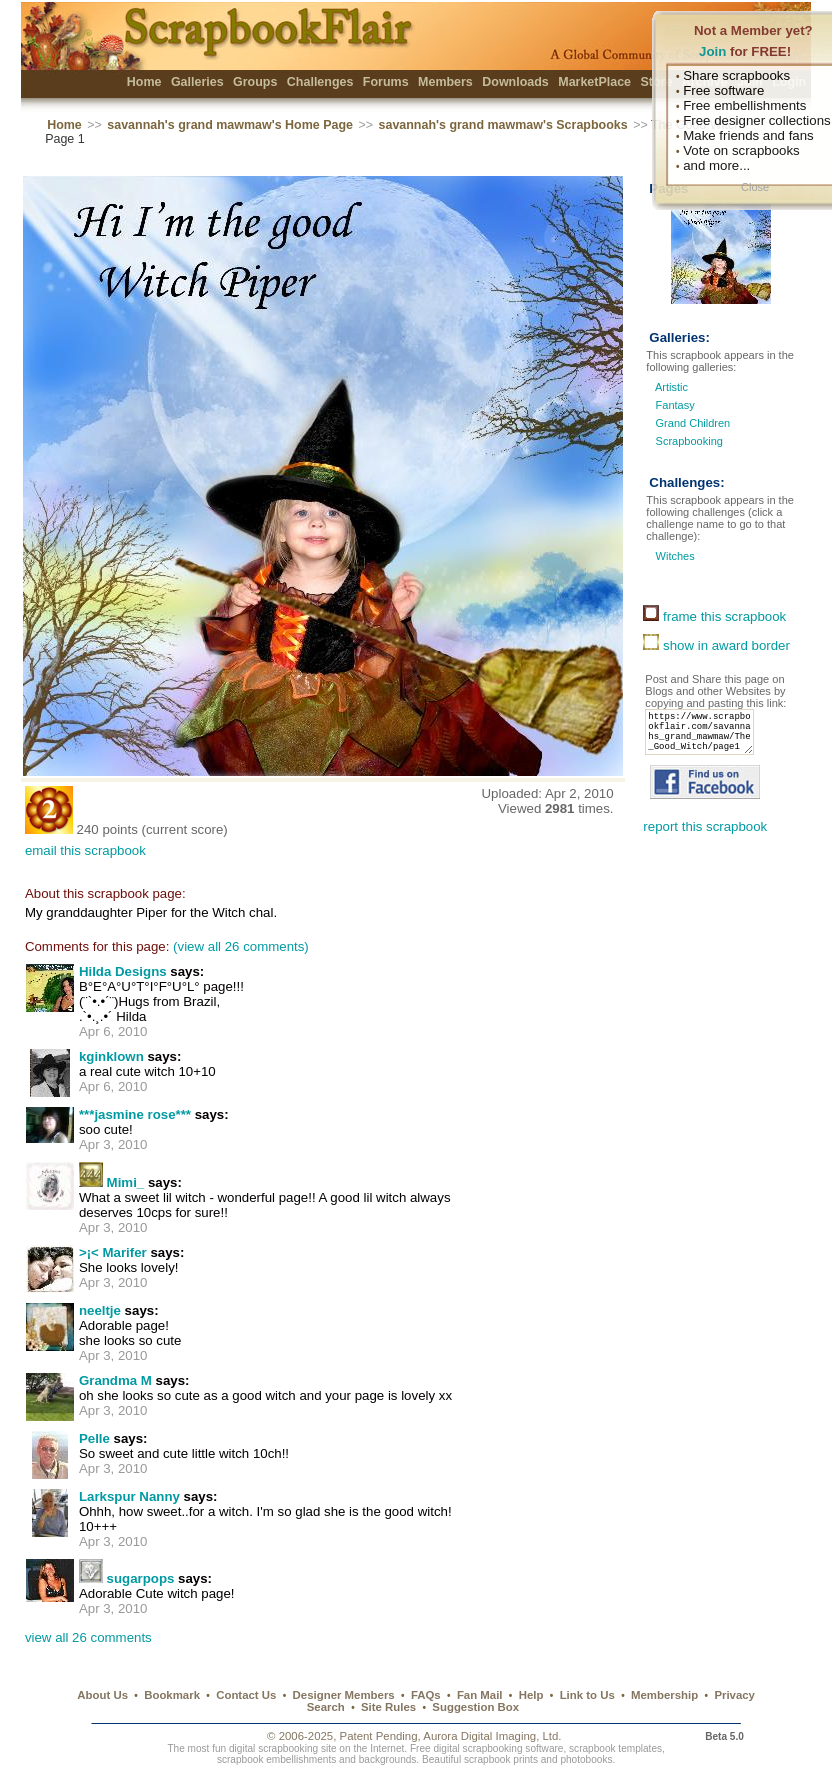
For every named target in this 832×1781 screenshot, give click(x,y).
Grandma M (115, 1380)
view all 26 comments (88, 1637)
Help (531, 1695)
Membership (664, 1695)
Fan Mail (480, 1695)
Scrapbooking (689, 441)
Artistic (671, 387)
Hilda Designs (123, 971)
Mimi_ (126, 1182)
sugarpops (141, 1578)
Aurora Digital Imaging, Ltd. (492, 1736)
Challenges (320, 82)
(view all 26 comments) (241, 946)
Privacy (734, 1695)
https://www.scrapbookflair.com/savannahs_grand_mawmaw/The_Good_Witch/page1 (705, 738)
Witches (673, 556)
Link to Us (587, 1695)
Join (712, 51)
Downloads (515, 82)
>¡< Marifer (113, 1252)
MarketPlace (594, 82)
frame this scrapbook (714, 616)
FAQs (426, 1695)
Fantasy (675, 405)
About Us (102, 1695)
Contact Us (246, 1695)
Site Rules (388, 1707)
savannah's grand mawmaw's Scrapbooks (503, 125)
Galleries (197, 82)
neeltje (100, 1310)
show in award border (716, 645)
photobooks (586, 1759)
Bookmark (172, 1695)
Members (445, 82)
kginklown (111, 1056)
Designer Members (344, 1695)
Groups (255, 82)
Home (144, 82)
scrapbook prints (501, 1759)
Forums (386, 82)
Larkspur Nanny (129, 1496)
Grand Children (693, 423)
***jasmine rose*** (135, 1114)
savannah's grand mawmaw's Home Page (230, 125)
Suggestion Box (475, 1707)
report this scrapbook (705, 838)
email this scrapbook (85, 850)
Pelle (94, 1438)
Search (326, 1707)
